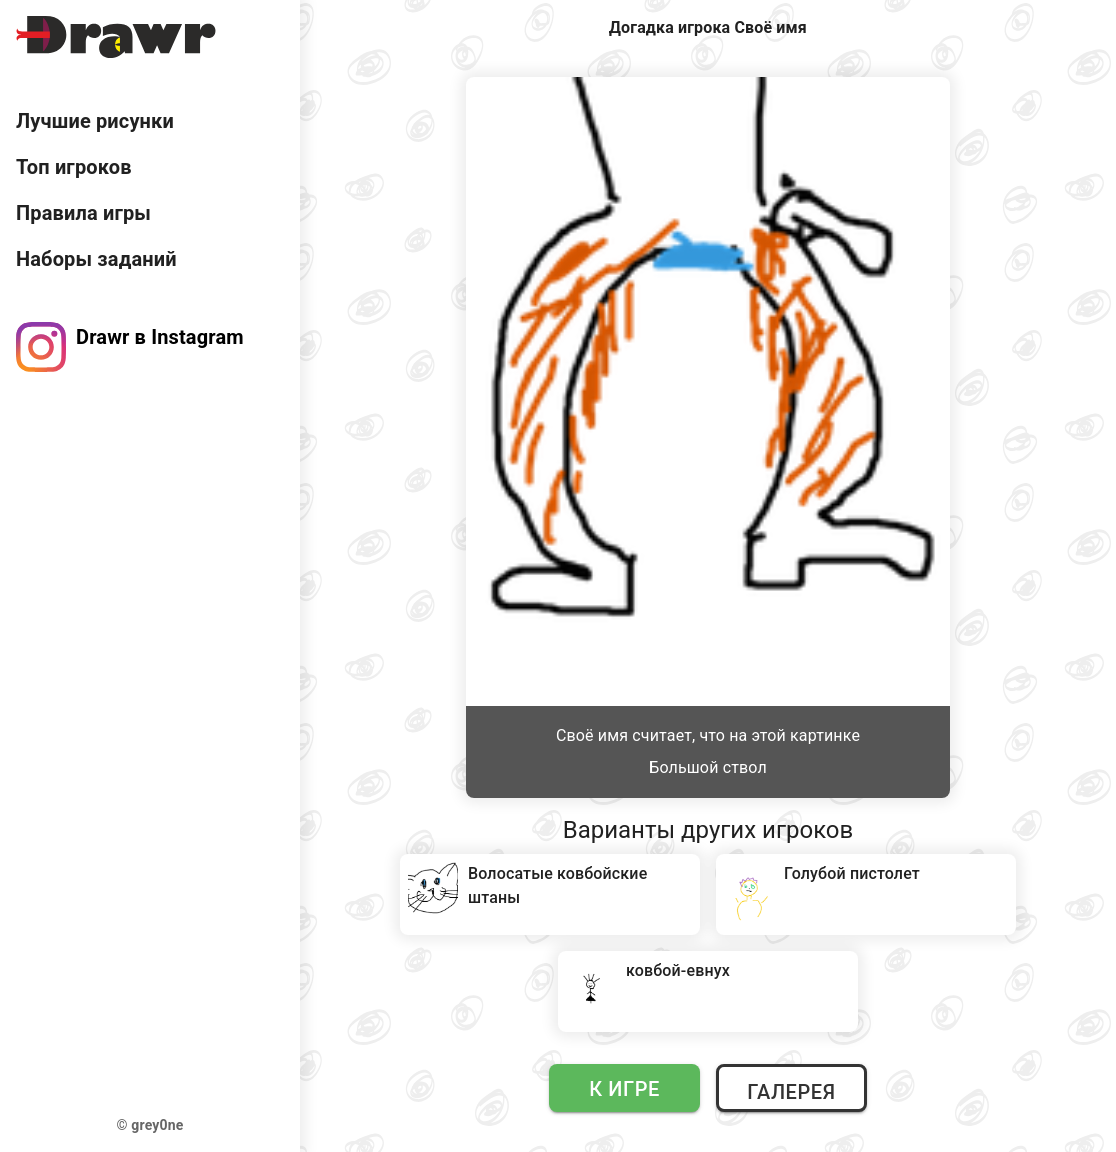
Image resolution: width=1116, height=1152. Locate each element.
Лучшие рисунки (95, 121)
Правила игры (83, 213)
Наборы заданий (96, 259)
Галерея (791, 1092)
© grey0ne (150, 1125)
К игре (624, 1089)
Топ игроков (74, 167)
